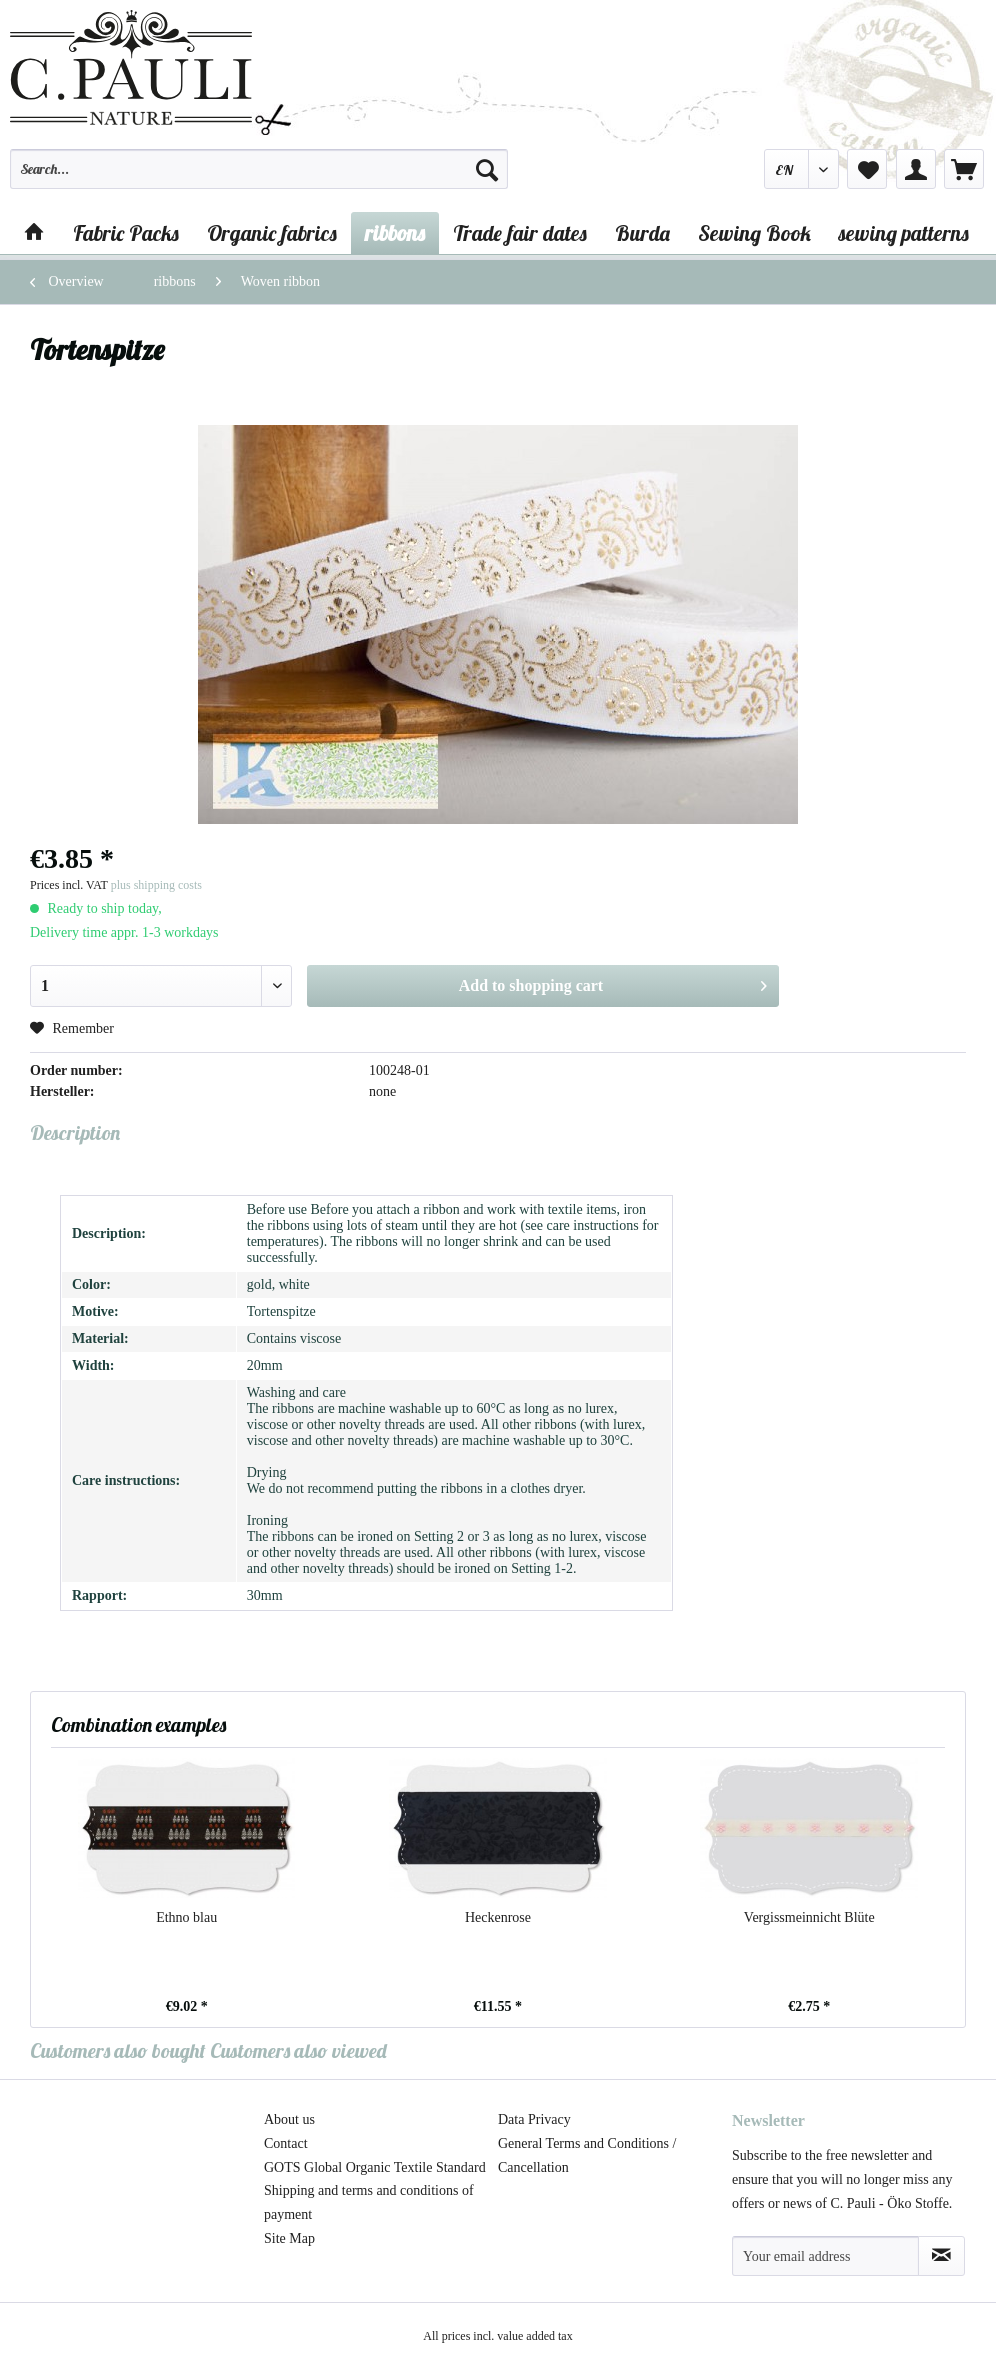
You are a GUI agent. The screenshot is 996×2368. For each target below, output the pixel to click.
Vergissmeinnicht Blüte (809, 1917)
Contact (286, 2143)
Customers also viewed (298, 2050)
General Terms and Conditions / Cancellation (587, 2155)
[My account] (916, 169)
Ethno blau (186, 1917)
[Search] (487, 169)
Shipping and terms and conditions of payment (369, 2202)
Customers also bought (118, 2050)
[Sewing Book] (754, 233)
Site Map (289, 2238)
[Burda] (642, 233)
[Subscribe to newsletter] (941, 2256)
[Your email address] (825, 2256)
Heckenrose (498, 1917)
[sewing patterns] (904, 233)
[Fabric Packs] (126, 233)
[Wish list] (867, 169)
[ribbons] (395, 233)
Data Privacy (534, 2119)
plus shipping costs (156, 885)
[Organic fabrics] (272, 233)
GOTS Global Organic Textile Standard (375, 2167)
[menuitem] (259, 178)
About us (289, 2119)
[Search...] (259, 169)
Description (75, 1132)
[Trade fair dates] (520, 233)
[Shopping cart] (964, 169)
